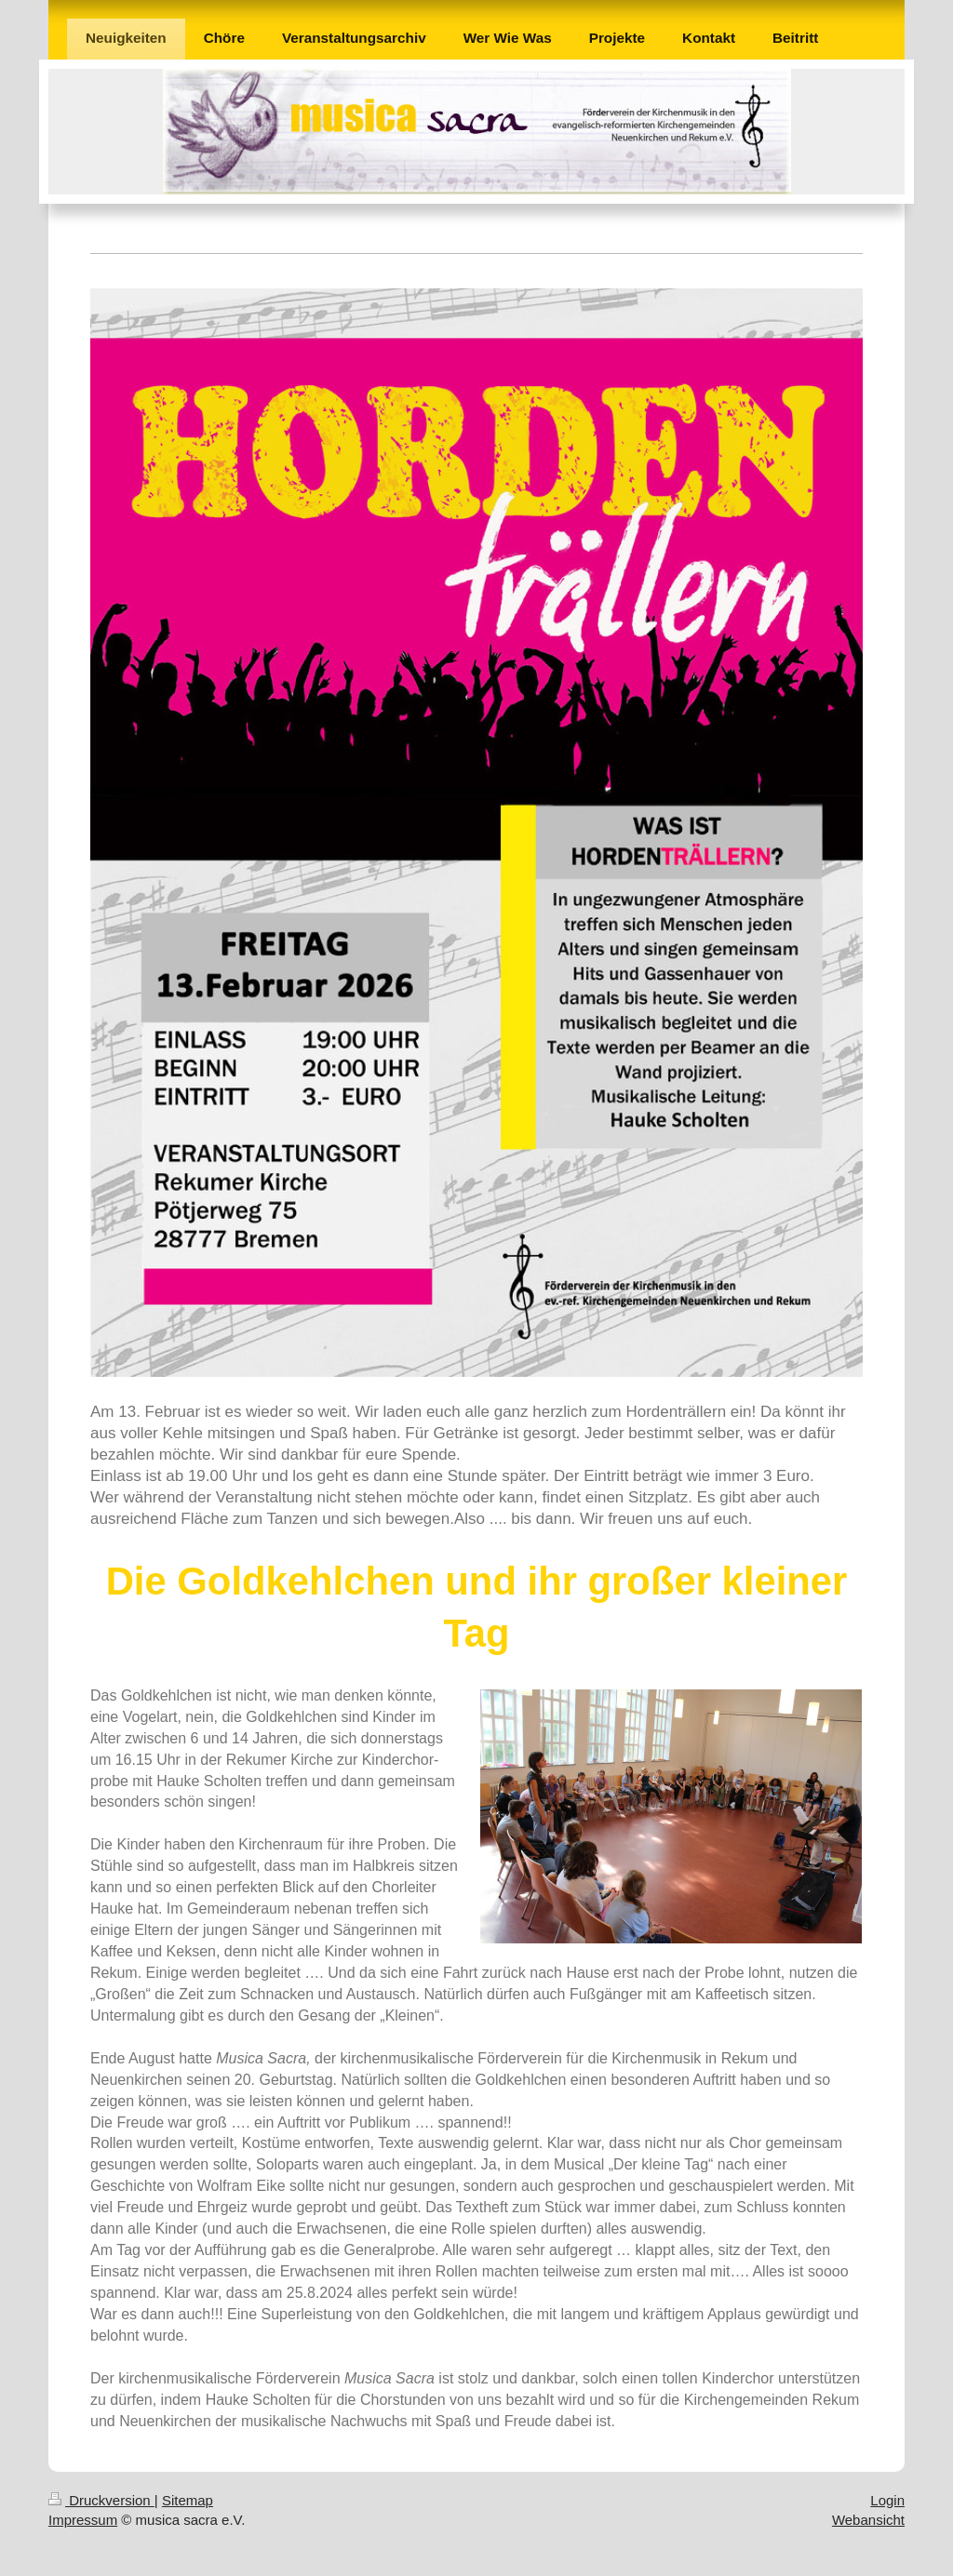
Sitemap (187, 2500)
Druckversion (101, 2500)
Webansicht (868, 2520)
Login (887, 2500)
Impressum (82, 2520)
